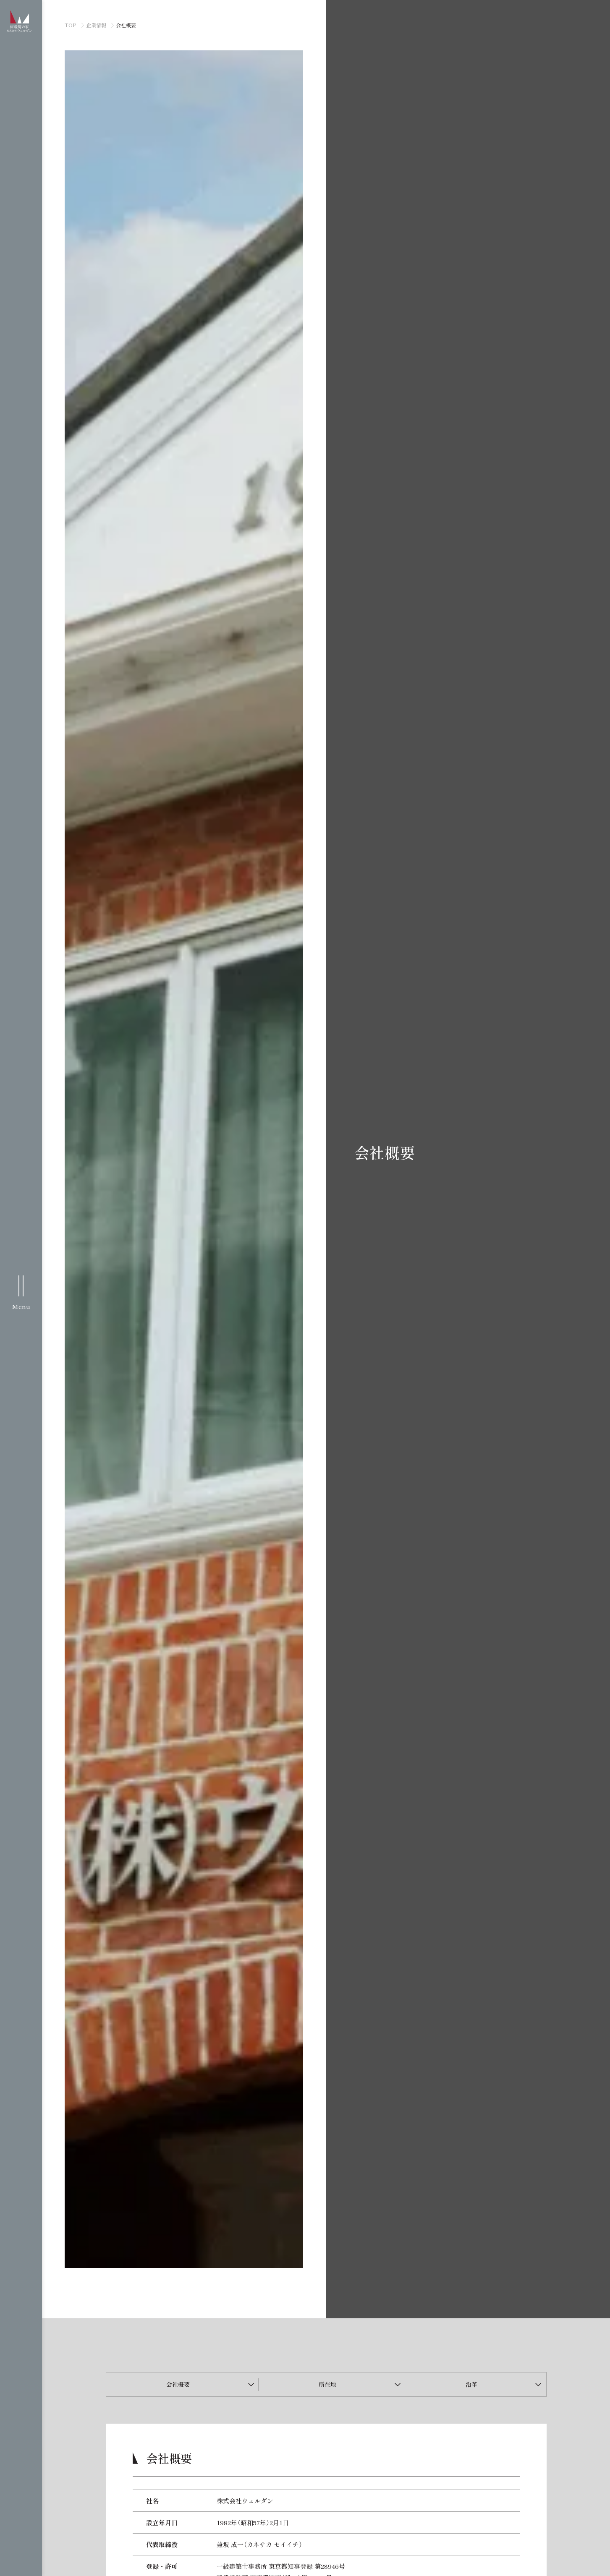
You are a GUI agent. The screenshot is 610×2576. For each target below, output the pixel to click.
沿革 (471, 2384)
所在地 (327, 2384)
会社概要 (178, 2384)
